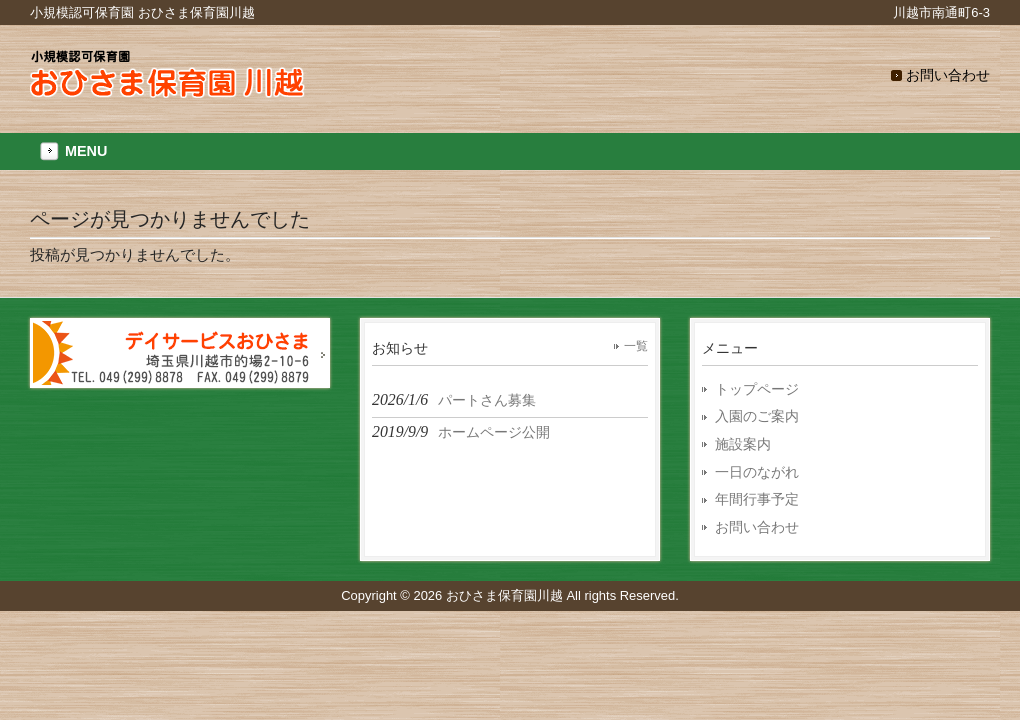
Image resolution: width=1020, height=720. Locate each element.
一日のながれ (757, 472)
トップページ (757, 389)
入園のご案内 (757, 416)
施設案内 (743, 444)
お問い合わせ (948, 75)
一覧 (636, 346)
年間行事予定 (757, 499)
